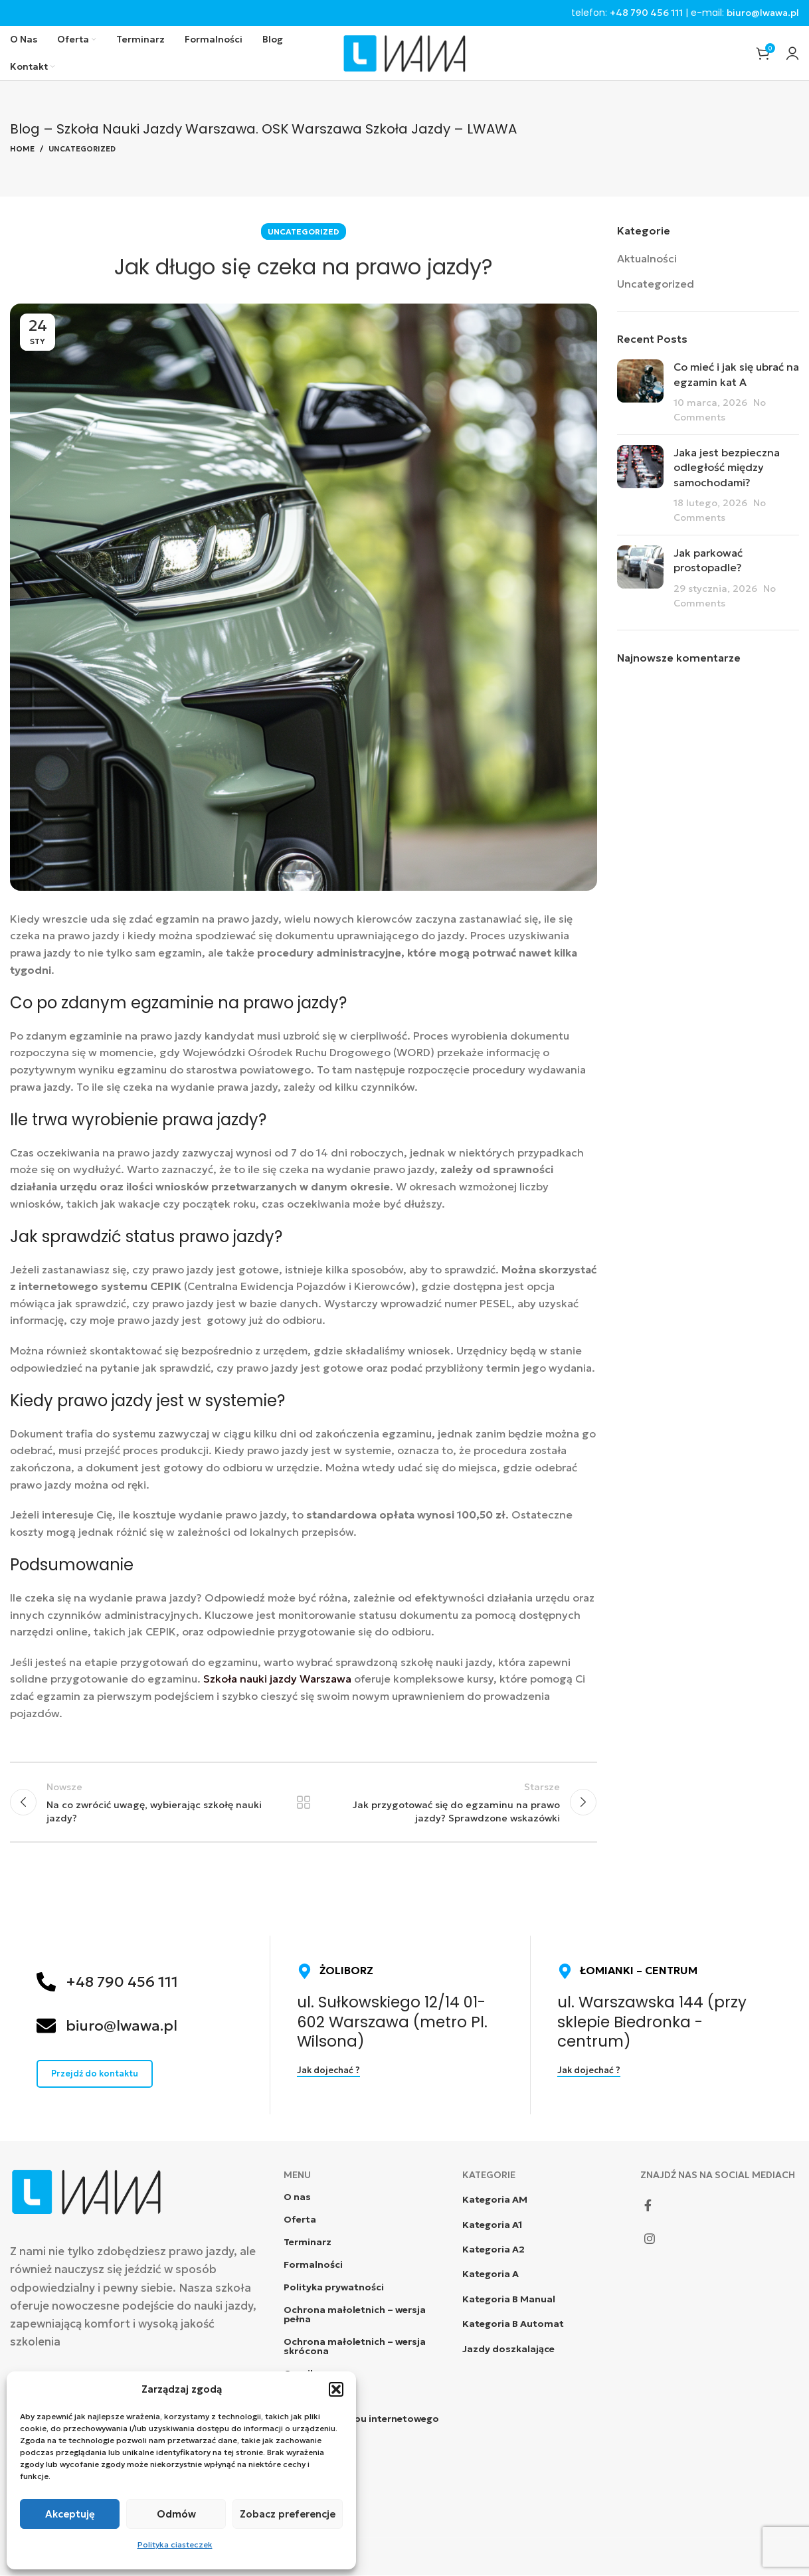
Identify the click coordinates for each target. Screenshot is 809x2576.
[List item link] (541, 2200)
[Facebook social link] (648, 2206)
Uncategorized (82, 148)
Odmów (176, 2514)
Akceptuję (70, 2514)
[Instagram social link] (649, 2239)
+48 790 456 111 (646, 13)
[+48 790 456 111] (46, 1982)
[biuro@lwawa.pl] (46, 2026)
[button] (336, 2389)
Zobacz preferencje (287, 2514)
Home (22, 148)
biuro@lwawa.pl (763, 13)
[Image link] (86, 2190)
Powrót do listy (303, 1803)
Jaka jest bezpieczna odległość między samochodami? (727, 467)
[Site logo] (404, 51)
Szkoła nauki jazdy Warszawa (276, 1679)
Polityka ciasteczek (175, 2544)
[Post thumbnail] (640, 392)
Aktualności (647, 258)
